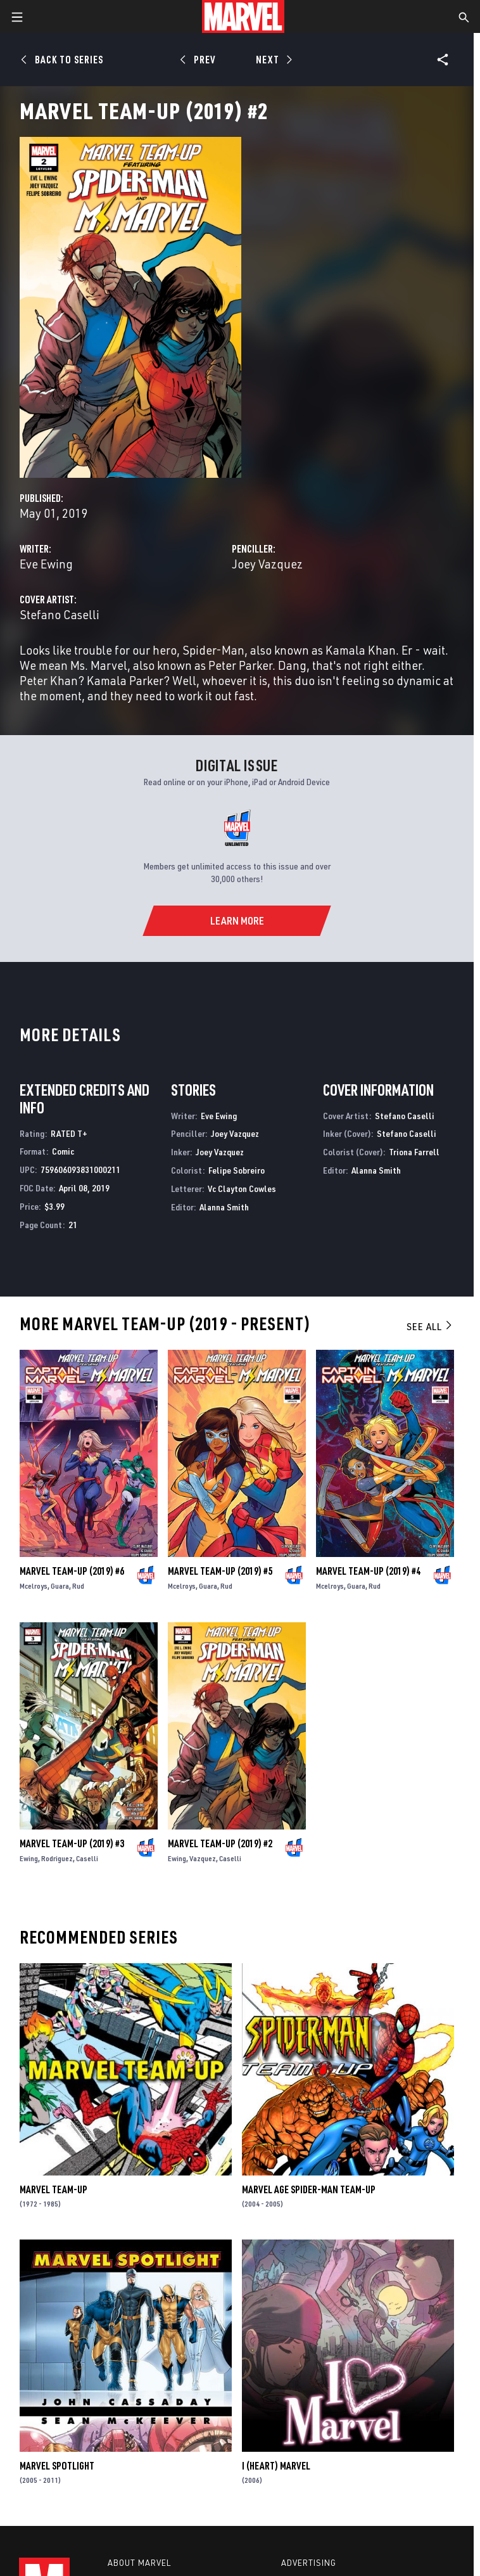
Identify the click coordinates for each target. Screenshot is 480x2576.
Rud (78, 1586)
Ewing (29, 1858)
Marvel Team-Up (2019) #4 (368, 1571)
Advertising (308, 2563)
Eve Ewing (46, 563)
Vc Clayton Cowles (242, 1188)
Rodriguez (57, 1858)
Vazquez (202, 1858)
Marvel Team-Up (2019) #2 (220, 1843)
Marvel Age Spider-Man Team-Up (309, 2189)
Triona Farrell (414, 1151)
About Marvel (139, 2563)
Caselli (87, 1858)
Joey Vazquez (267, 563)
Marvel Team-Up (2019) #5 (220, 1571)
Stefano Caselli (59, 614)
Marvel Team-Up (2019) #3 (72, 1843)
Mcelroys (33, 1586)
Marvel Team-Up (53, 2189)
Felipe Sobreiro (236, 1170)
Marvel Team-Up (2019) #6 (72, 1571)
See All (430, 1326)
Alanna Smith (224, 1206)
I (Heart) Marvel (276, 2465)
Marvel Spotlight (57, 2465)
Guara (60, 1586)
